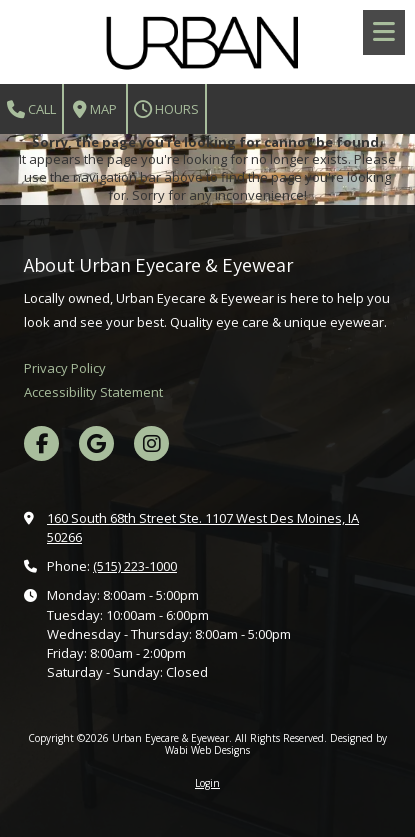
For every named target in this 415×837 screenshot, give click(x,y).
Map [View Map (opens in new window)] (95, 109)
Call (31, 109)
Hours (166, 109)
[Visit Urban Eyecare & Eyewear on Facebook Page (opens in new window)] (41, 443)
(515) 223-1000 (135, 566)
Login (207, 783)
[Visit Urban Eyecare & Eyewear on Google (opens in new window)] (96, 443)
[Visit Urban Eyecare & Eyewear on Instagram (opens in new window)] (151, 443)
